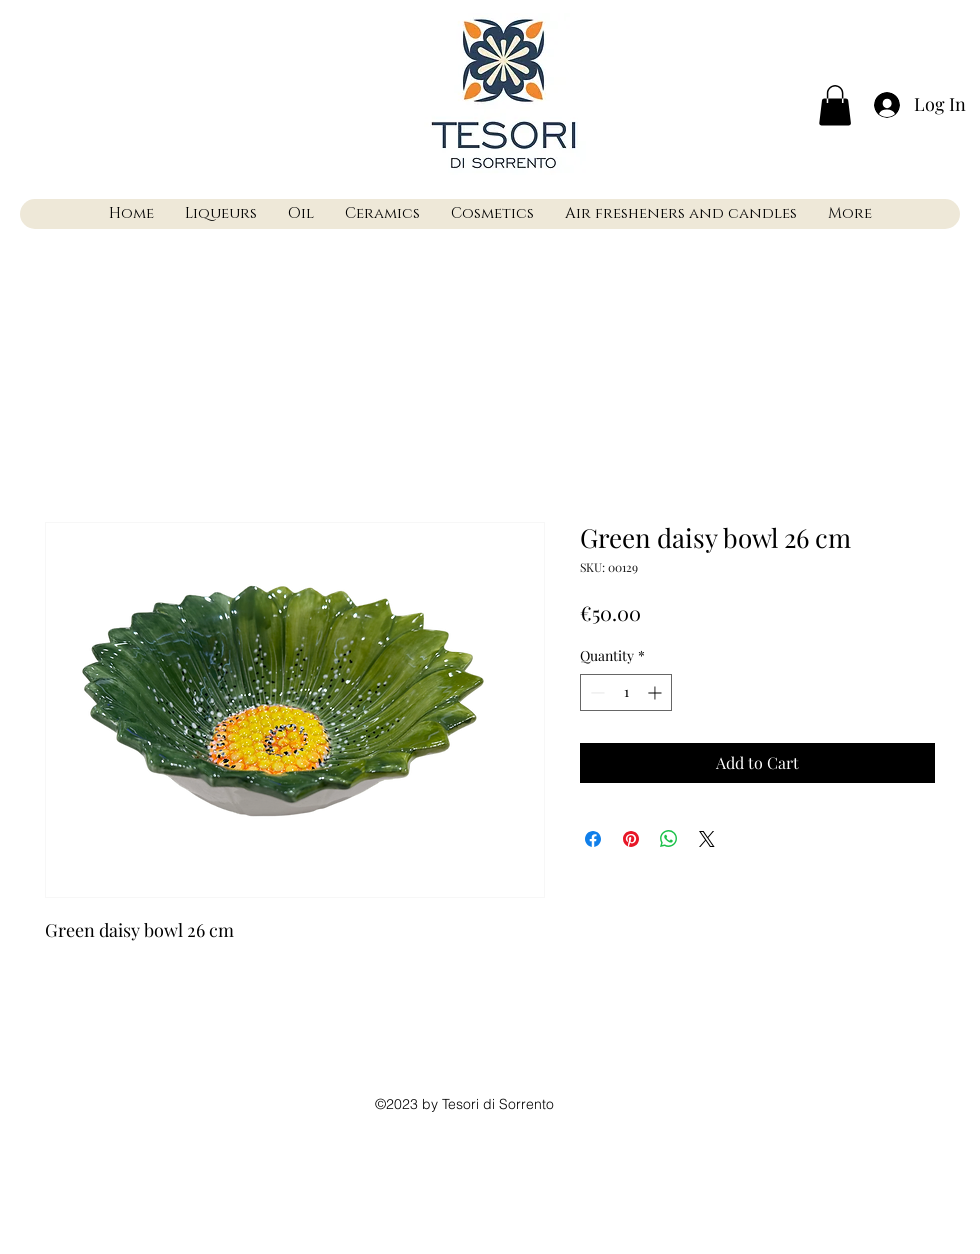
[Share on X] (707, 839)
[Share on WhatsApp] (669, 839)
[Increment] (656, 692)
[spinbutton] (626, 692)
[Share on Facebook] (593, 839)
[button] (835, 105)
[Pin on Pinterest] (631, 839)
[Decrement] (595, 692)
